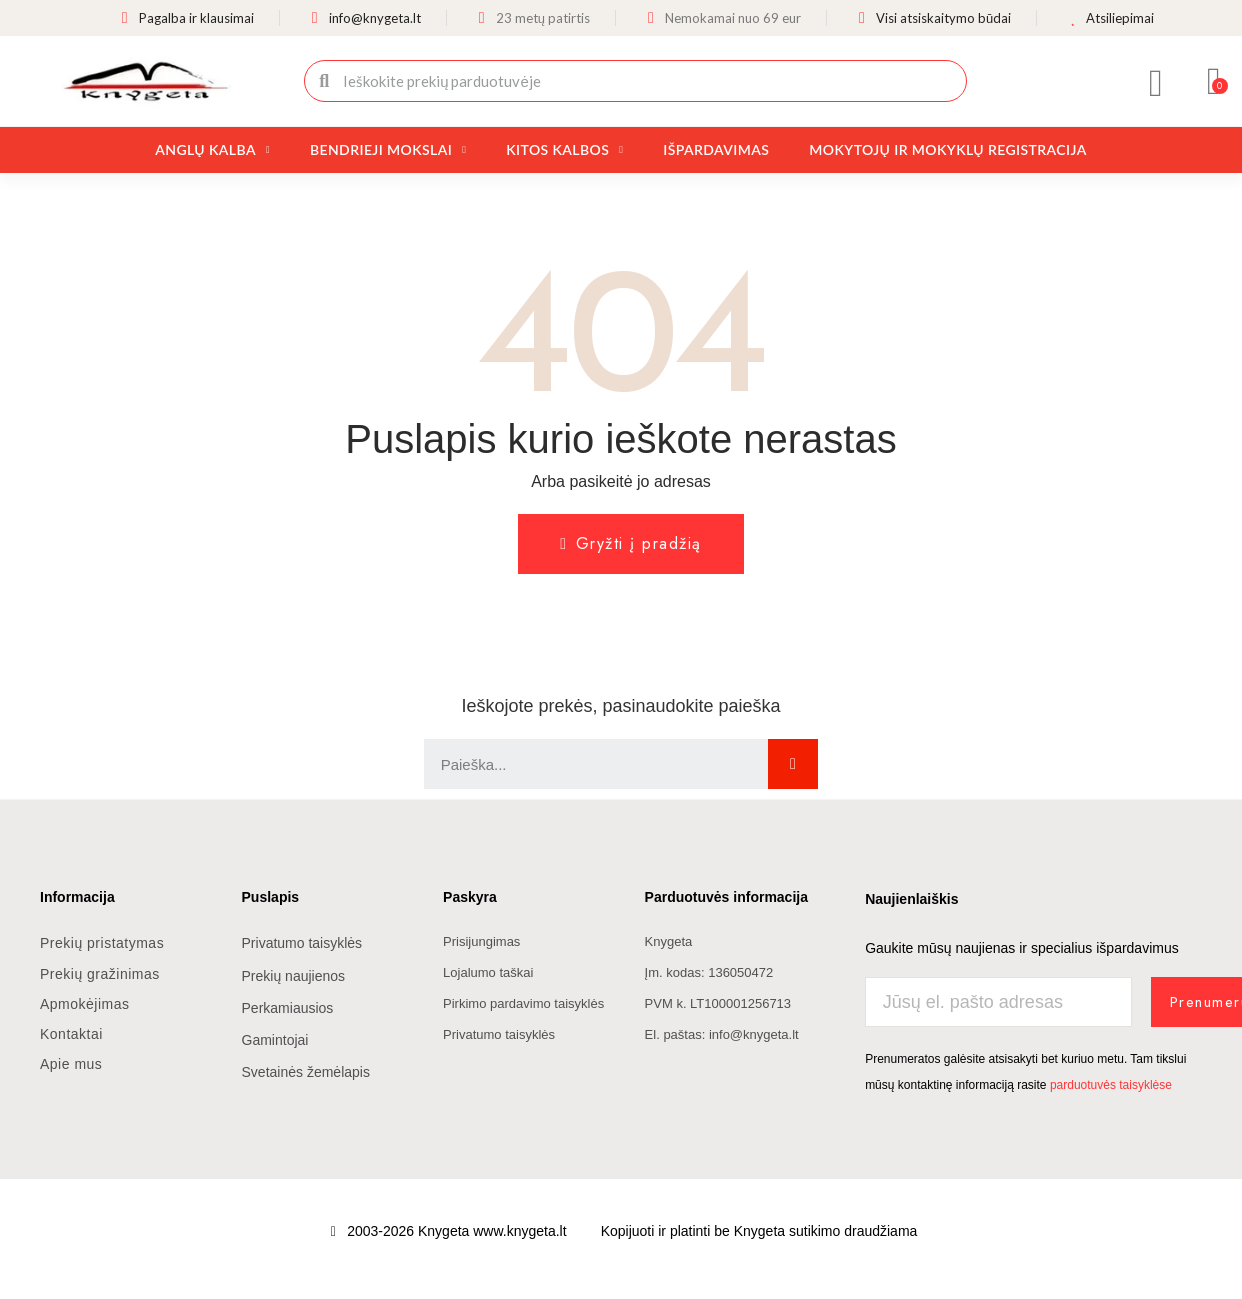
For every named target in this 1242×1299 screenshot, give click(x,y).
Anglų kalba (212, 150)
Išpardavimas (716, 149)
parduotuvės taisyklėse (1111, 1084)
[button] (1214, 81)
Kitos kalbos (564, 150)
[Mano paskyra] (1156, 83)
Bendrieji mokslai (388, 150)
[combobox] (637, 81)
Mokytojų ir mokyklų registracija (947, 149)
